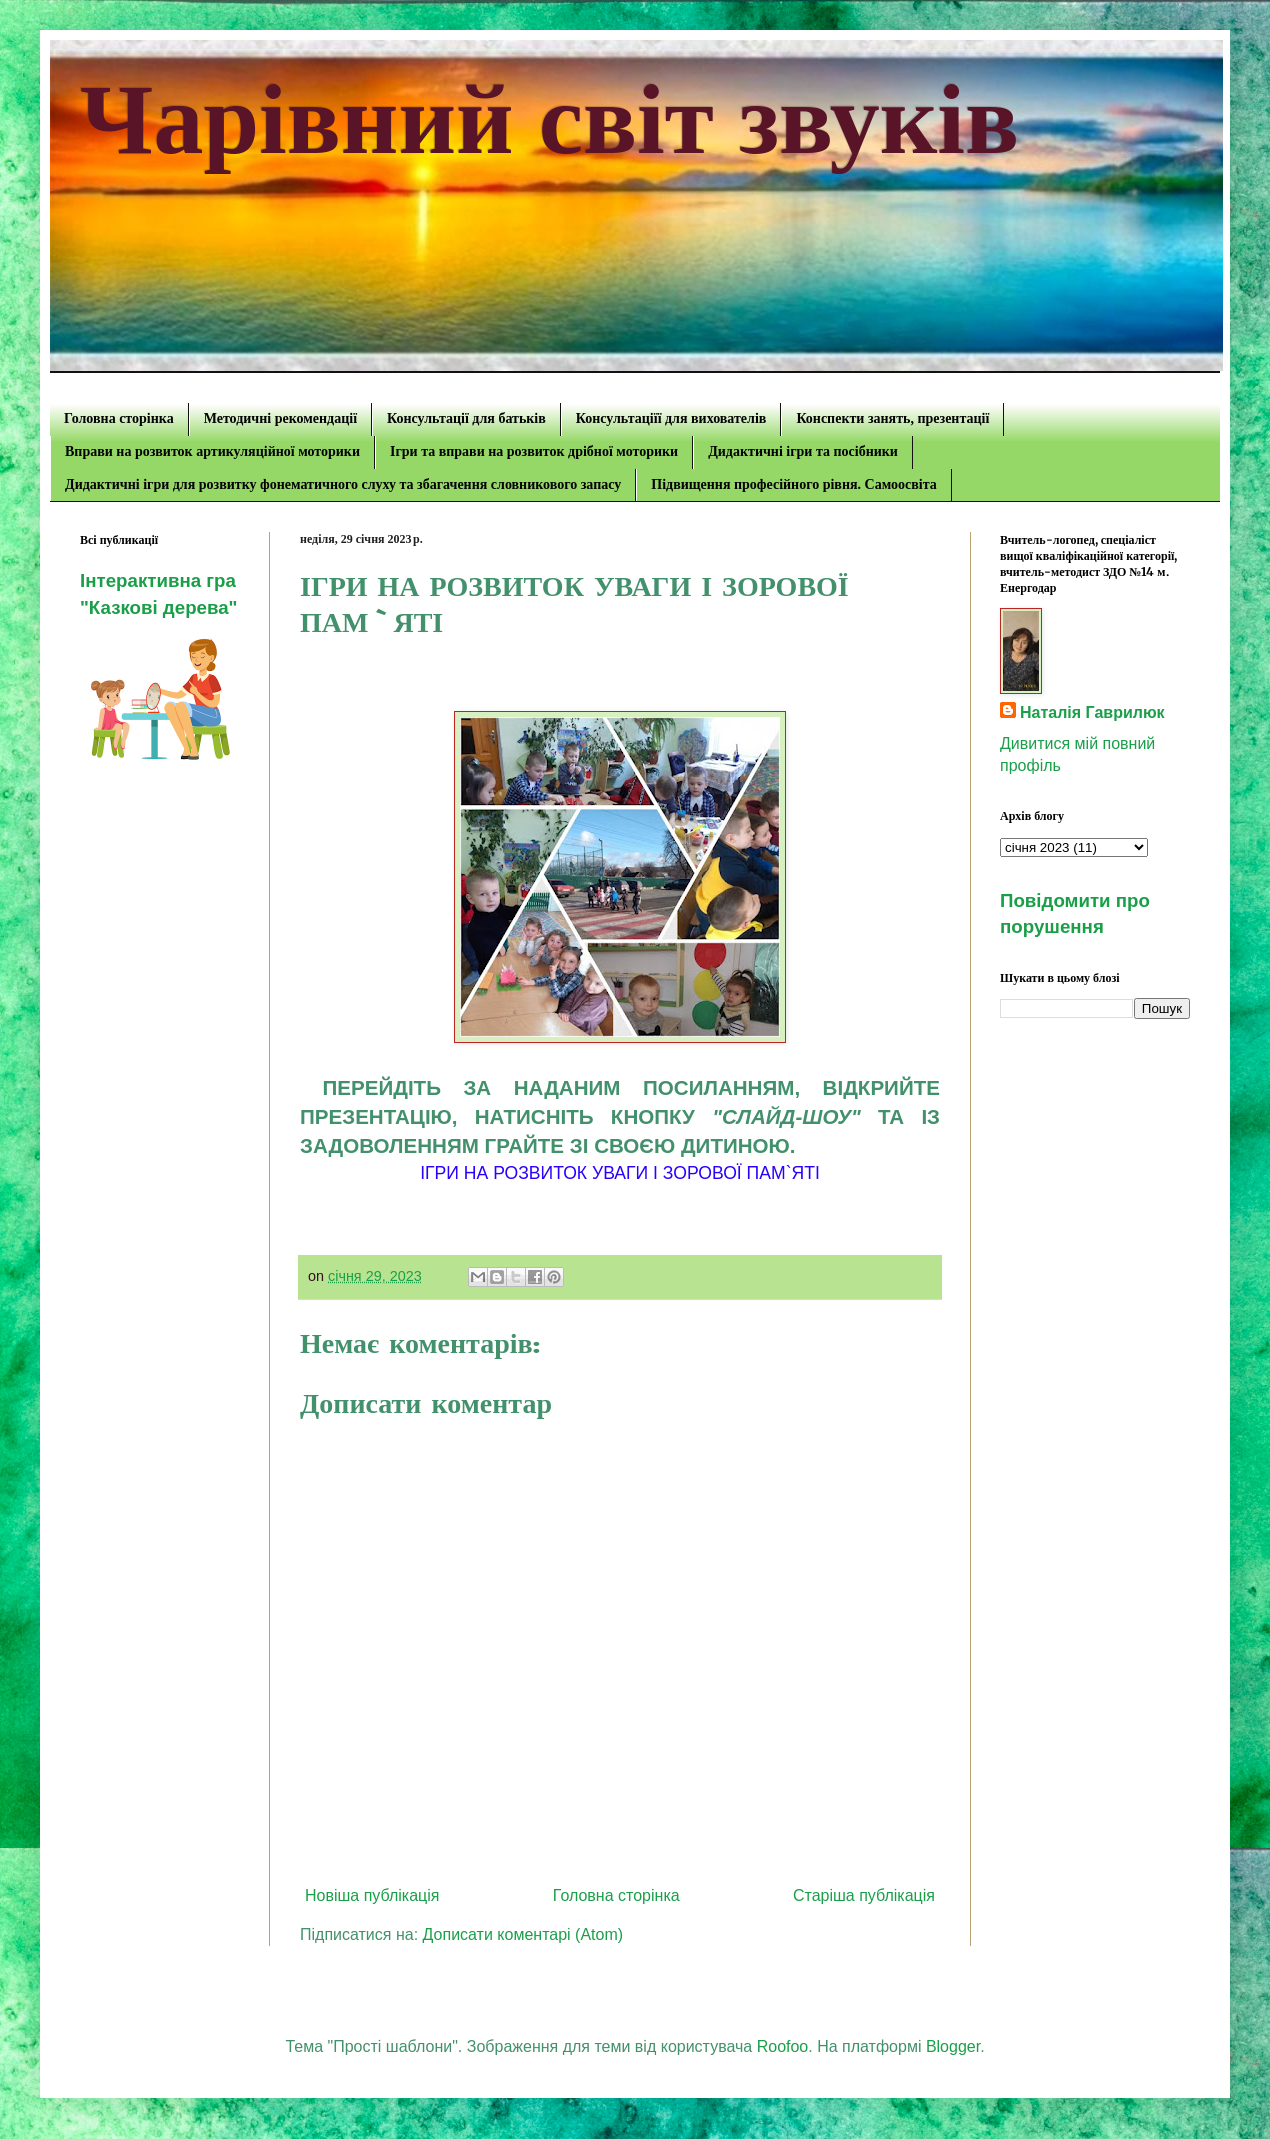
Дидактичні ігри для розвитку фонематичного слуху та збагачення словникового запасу (343, 484)
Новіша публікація (372, 1895)
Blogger (953, 2046)
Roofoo (783, 2046)
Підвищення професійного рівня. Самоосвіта (793, 484)
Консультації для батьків (466, 418)
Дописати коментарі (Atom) (523, 1934)
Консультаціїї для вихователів (671, 418)
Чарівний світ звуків (549, 119)
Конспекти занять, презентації (892, 418)
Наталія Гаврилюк (1092, 712)
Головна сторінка (119, 418)
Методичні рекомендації (280, 418)
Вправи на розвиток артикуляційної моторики (212, 451)
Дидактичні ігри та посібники (803, 451)
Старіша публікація (864, 1895)
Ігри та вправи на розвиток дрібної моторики (534, 451)
